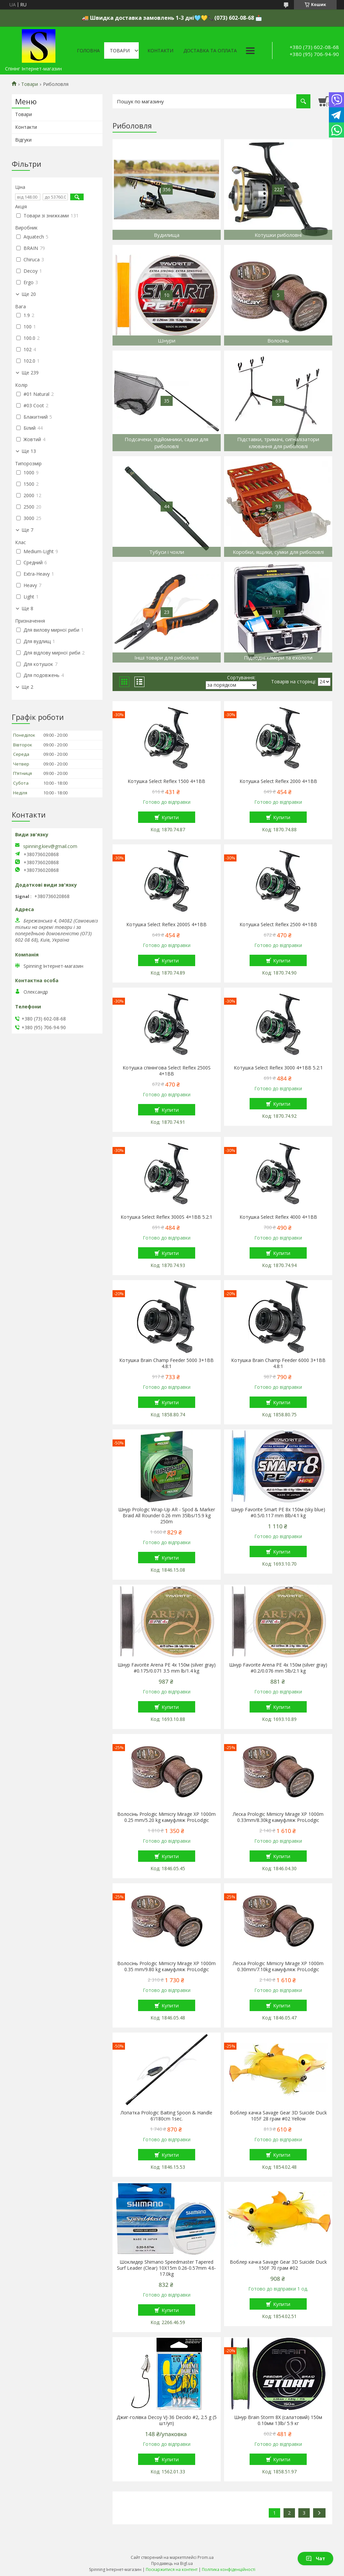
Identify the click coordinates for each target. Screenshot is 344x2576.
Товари (120, 50)
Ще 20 (29, 294)
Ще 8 (27, 608)
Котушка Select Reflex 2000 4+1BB (278, 781)
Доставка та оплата (210, 50)
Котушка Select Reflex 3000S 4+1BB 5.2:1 (166, 1217)
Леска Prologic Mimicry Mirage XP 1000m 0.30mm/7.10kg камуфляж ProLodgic (278, 1966)
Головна (88, 50)
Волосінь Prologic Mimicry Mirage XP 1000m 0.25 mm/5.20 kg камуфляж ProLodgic (166, 1817)
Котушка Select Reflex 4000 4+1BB (278, 1217)
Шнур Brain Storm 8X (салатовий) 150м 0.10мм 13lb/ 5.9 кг (278, 2420)
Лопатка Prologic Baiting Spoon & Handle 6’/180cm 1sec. (166, 2116)
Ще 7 (27, 530)
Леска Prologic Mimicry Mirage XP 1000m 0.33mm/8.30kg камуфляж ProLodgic (278, 1817)
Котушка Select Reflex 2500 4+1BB (278, 925)
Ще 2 (27, 687)
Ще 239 (30, 372)
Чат (315, 2558)
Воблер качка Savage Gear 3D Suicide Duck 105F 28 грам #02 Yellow (278, 2116)
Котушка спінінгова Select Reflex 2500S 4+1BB (167, 1071)
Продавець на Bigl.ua (172, 2563)
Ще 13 (29, 451)
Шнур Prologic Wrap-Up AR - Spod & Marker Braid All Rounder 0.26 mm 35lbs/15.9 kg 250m (166, 1516)
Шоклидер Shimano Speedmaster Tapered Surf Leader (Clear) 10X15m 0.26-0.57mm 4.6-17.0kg (166, 2268)
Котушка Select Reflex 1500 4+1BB (166, 781)
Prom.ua (206, 2557)
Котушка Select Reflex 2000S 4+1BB (166, 925)
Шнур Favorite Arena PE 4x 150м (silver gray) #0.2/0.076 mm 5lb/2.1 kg (278, 1668)
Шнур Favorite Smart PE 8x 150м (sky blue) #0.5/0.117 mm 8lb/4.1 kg (278, 1513)
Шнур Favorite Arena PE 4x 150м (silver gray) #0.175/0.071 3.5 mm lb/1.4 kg (167, 1668)
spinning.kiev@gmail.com (50, 846)
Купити (170, 817)
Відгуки (23, 140)
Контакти (160, 50)
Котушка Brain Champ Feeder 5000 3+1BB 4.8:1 (166, 1363)
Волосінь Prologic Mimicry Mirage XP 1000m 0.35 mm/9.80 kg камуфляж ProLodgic (166, 1966)
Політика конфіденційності (228, 2569)
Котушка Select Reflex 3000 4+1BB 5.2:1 (278, 1068)
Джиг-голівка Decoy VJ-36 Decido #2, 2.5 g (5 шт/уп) (167, 2420)
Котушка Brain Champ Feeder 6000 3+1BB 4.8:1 (278, 1363)
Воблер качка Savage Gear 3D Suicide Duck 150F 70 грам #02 (278, 2265)
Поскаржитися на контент (172, 2569)
